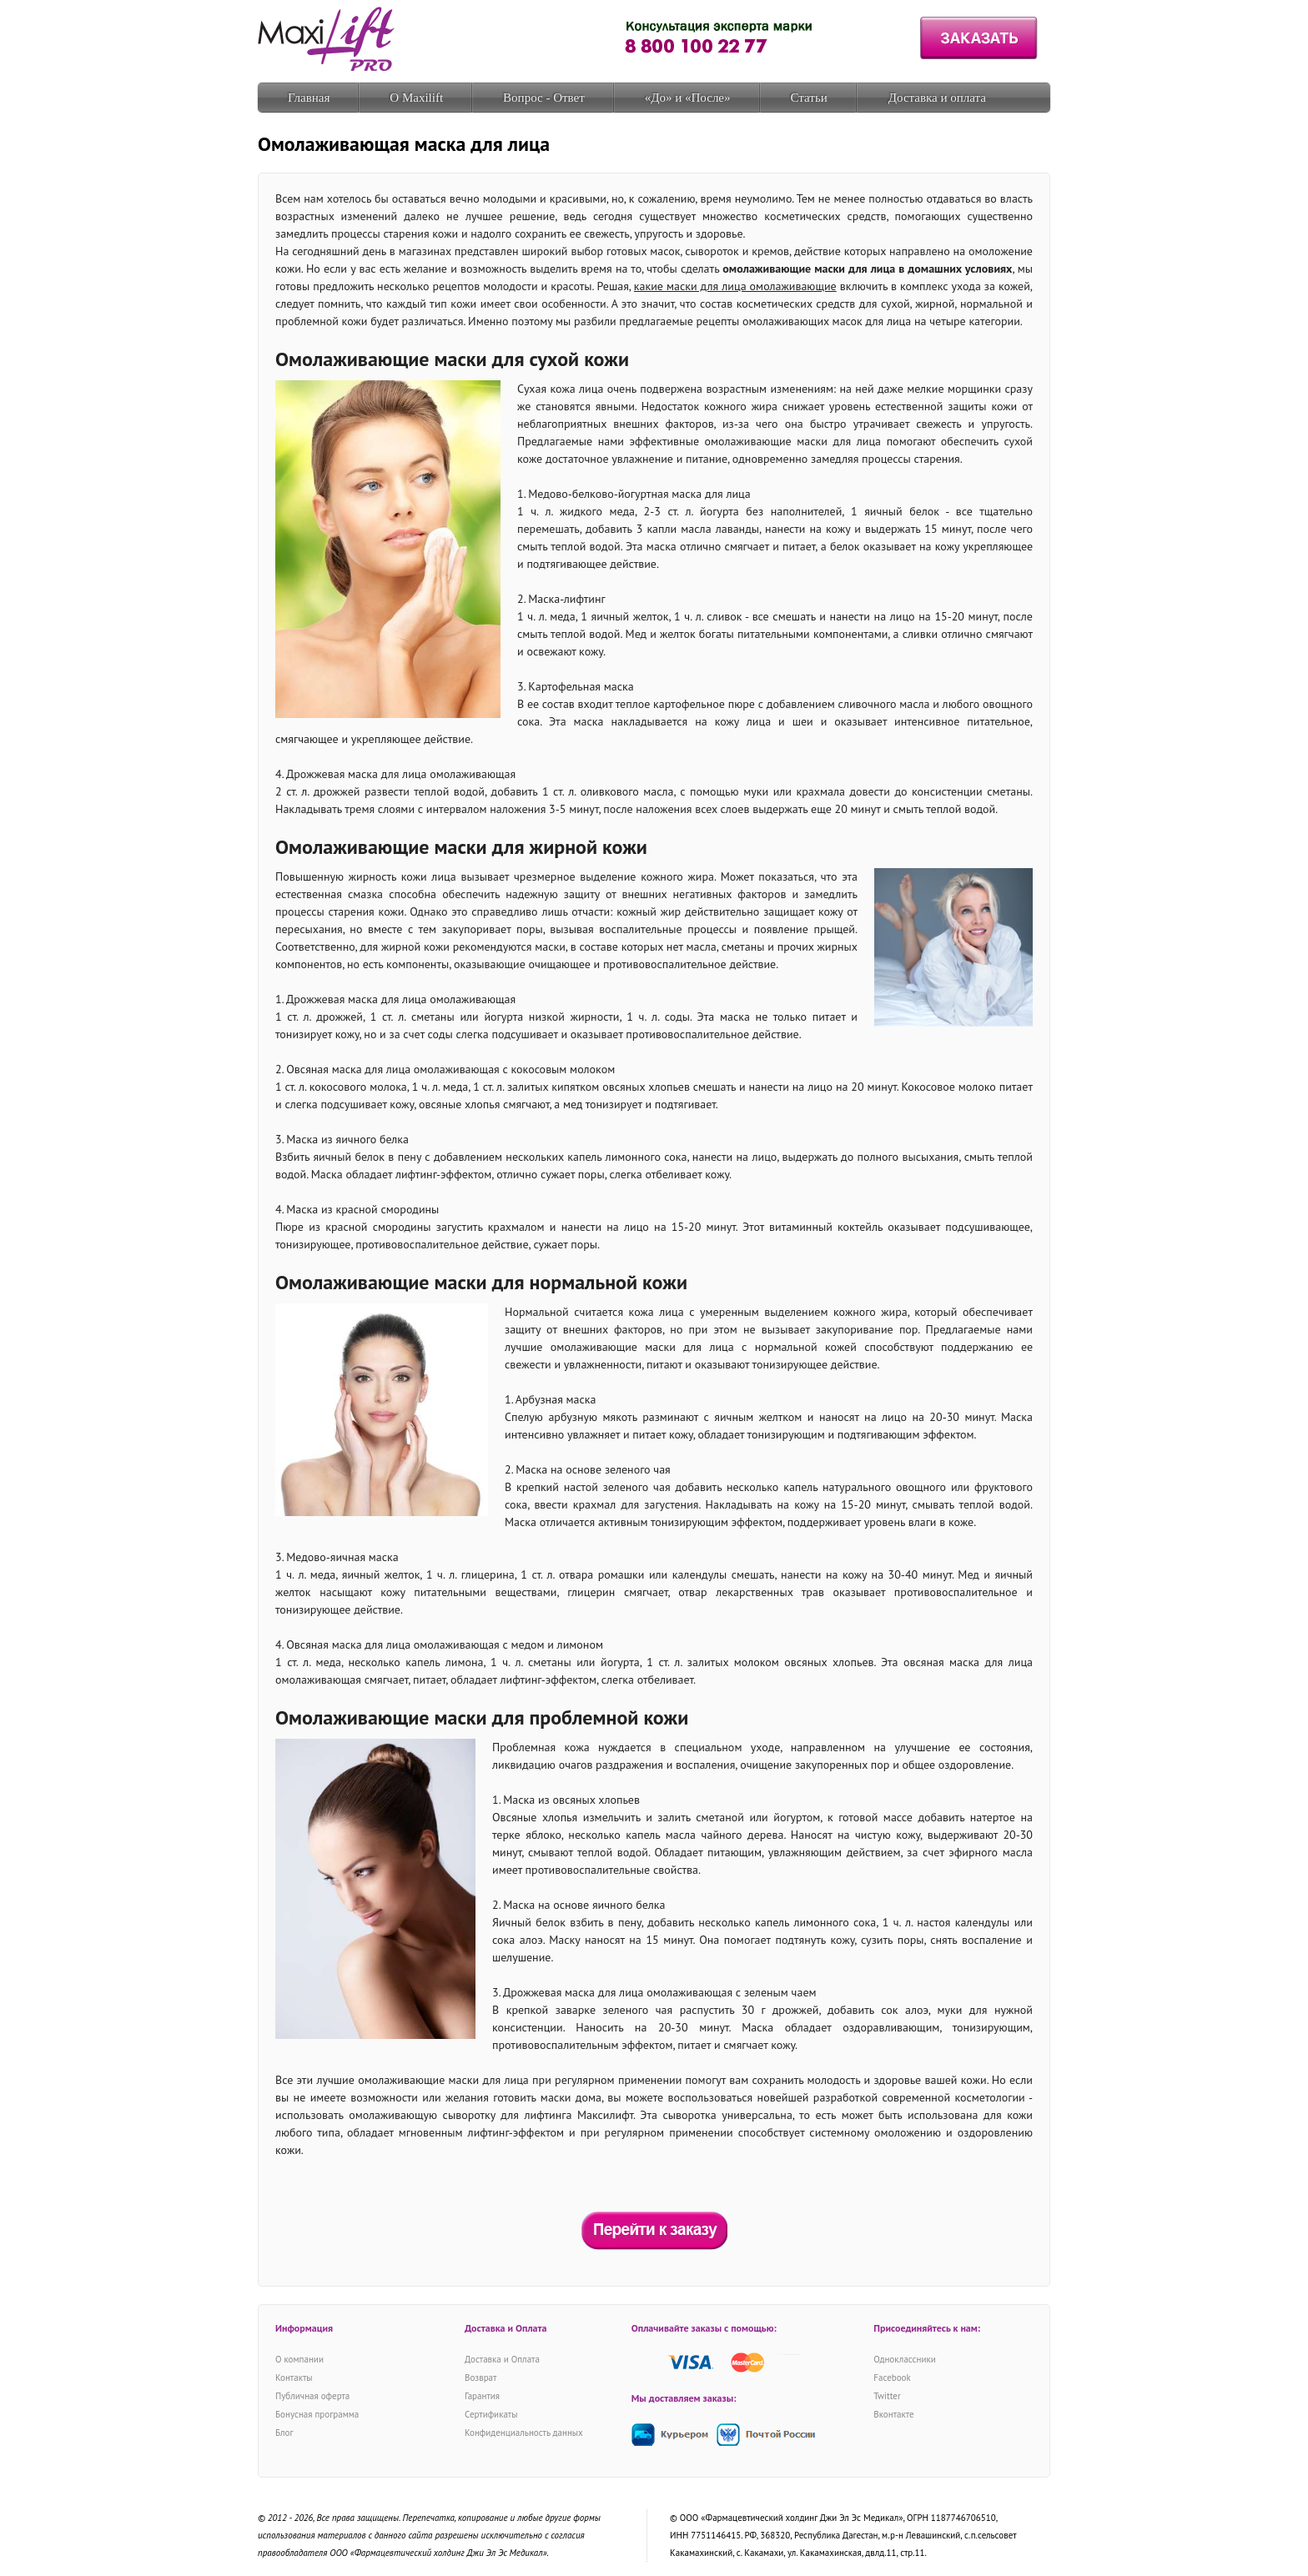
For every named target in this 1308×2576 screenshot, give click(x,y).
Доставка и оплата (937, 97)
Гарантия (482, 2396)
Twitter (886, 2396)
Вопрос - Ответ (544, 97)
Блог (284, 2432)
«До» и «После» (688, 97)
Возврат (480, 2377)
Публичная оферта (312, 2396)
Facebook (891, 2377)
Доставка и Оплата (502, 2359)
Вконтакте (893, 2414)
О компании (299, 2359)
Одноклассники (904, 2359)
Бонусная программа (317, 2414)
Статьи (809, 97)
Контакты (294, 2377)
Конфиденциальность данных (524, 2432)
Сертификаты (491, 2414)
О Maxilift (416, 97)
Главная (309, 97)
